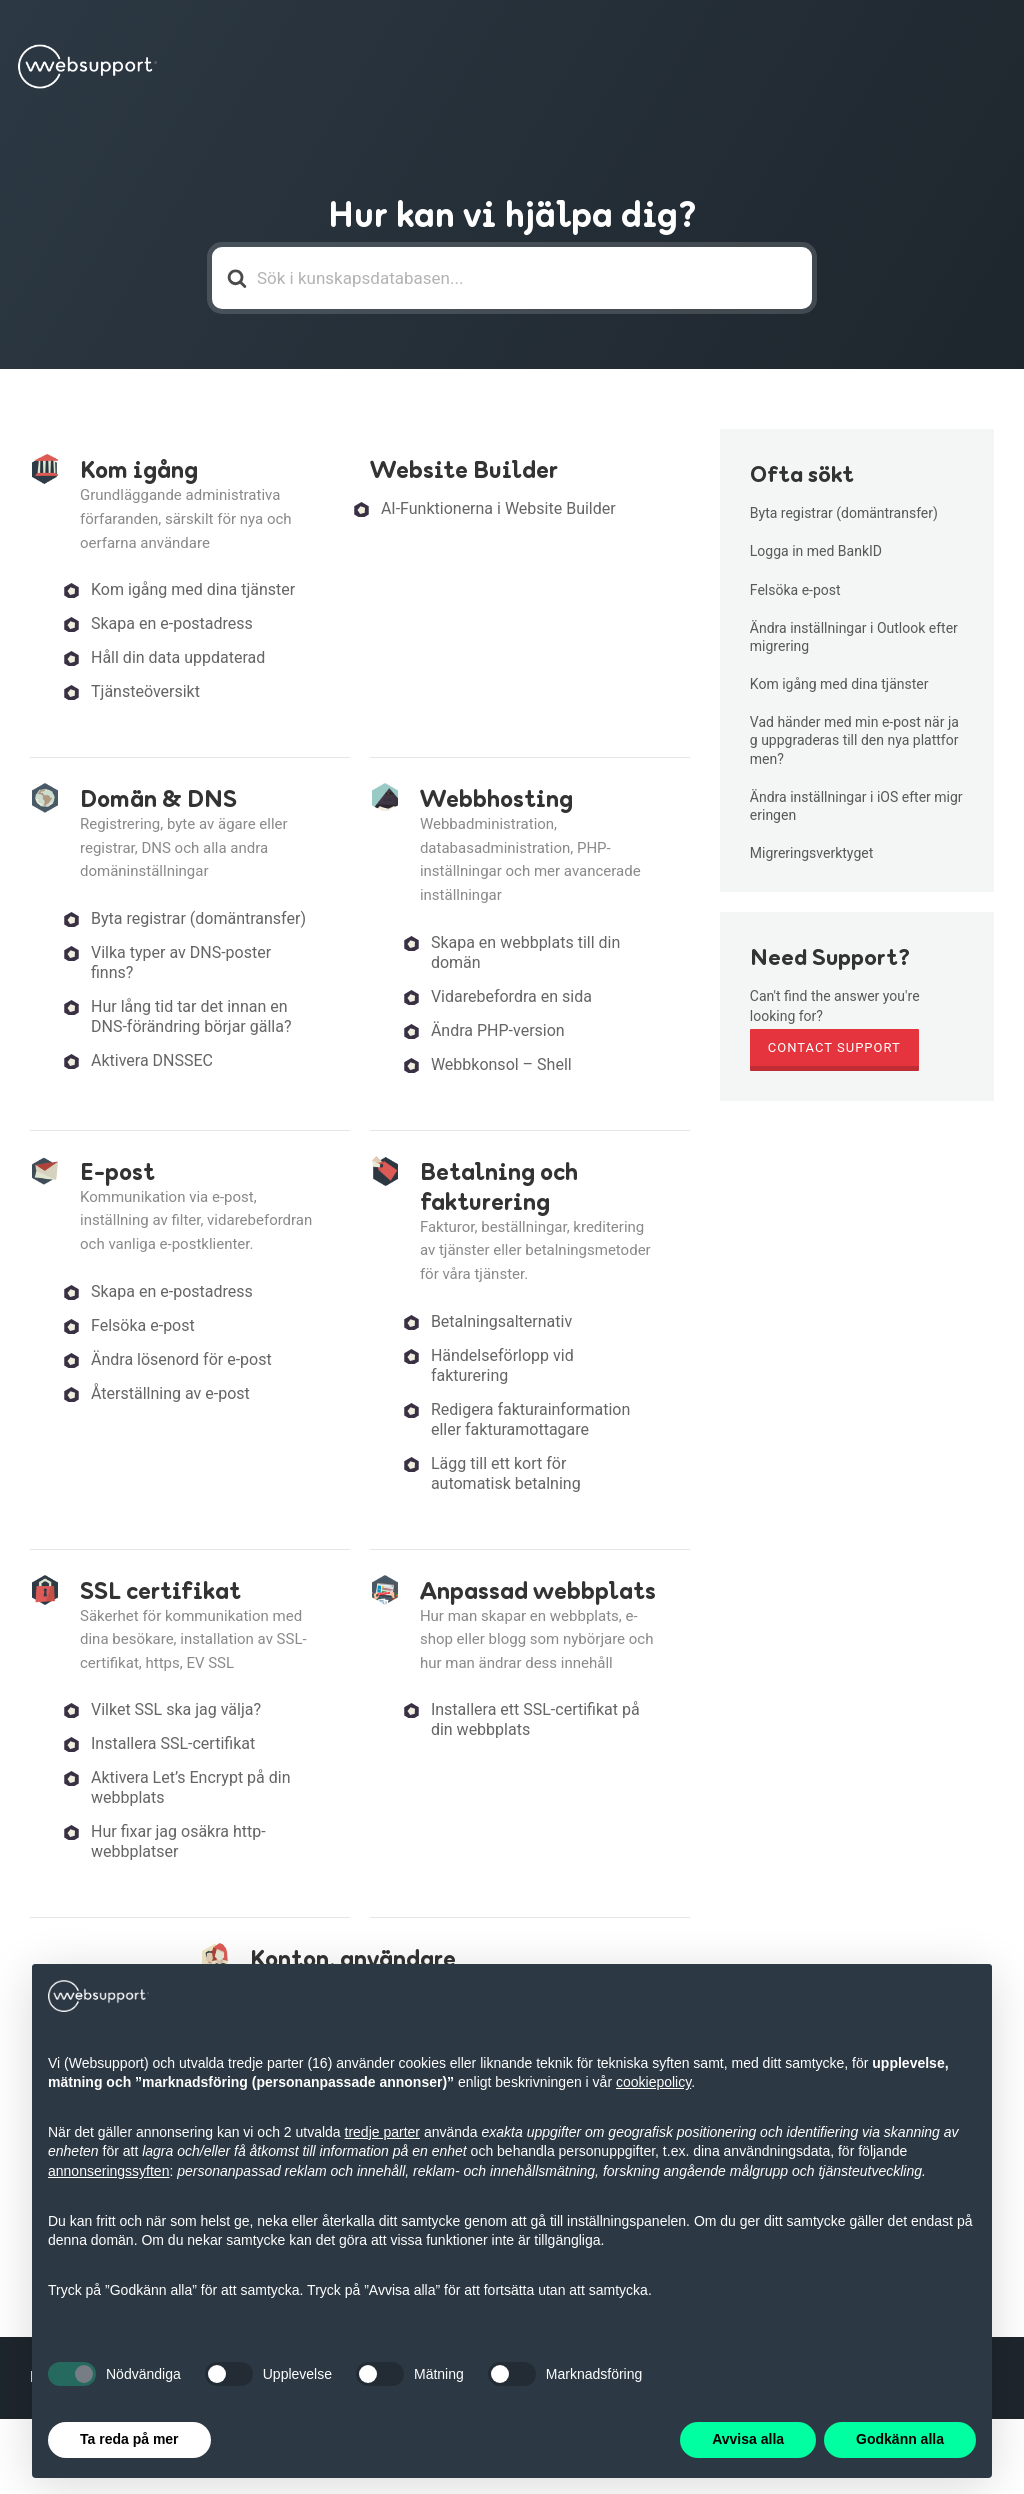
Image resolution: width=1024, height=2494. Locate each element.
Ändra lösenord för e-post (181, 1359)
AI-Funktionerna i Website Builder (498, 508)
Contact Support (834, 1047)
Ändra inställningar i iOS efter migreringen (856, 806)
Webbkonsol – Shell (501, 1064)
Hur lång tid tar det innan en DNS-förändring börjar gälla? (191, 1016)
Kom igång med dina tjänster (193, 589)
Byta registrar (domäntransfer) (198, 918)
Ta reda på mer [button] (129, 2439)
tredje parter (382, 2132)
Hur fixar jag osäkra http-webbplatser (178, 1841)
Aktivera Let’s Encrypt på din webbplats (191, 1787)
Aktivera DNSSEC (152, 1060)
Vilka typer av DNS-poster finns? (181, 962)
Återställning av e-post (170, 1393)
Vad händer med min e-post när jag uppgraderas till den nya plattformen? (854, 740)
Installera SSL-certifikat (173, 1743)
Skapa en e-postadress (172, 623)
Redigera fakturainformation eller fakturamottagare (530, 1419)
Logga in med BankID (816, 551)
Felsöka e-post (143, 1325)
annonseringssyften (108, 2171)
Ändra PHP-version (498, 1030)
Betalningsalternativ (501, 1321)
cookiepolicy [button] (653, 2082)
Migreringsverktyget (811, 853)
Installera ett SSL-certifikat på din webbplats (535, 1719)
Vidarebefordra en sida (511, 996)
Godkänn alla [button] (900, 2439)
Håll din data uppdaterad (178, 657)
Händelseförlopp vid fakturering (502, 1365)
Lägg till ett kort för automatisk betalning (506, 1473)
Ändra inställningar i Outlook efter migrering (854, 637)
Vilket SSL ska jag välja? (176, 1709)
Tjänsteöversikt (145, 691)
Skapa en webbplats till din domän (525, 952)
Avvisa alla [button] (748, 2439)
